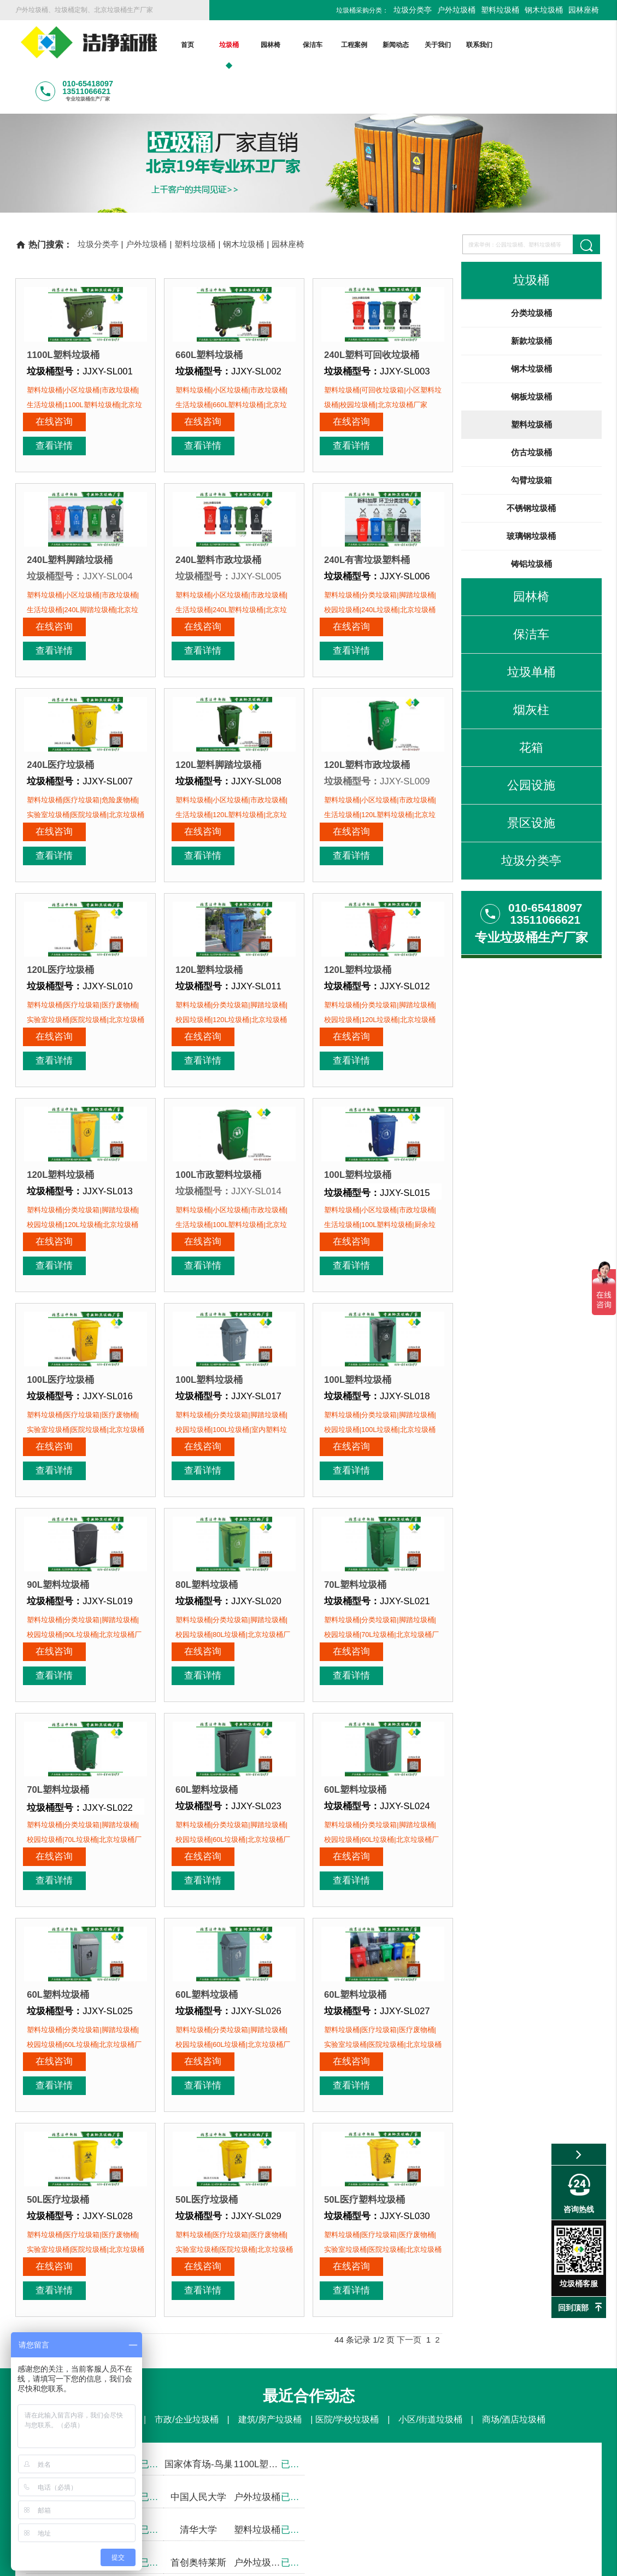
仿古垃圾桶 (531, 407)
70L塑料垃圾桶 (355, 1395)
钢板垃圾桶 (531, 351)
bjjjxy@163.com (246, 2496)
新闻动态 (396, 45)
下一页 (409, 2054)
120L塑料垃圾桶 (209, 853)
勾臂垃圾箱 (531, 435)
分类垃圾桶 (531, 268)
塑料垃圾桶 (500, 9)
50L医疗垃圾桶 (58, 1938)
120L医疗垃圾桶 (60, 853)
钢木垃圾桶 (544, 9)
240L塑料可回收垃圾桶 (371, 310)
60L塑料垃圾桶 (206, 1576)
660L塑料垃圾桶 (209, 310)
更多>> (298, 2425)
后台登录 (477, 2562)
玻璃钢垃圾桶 (531, 491)
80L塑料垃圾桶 (206, 1395)
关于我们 (437, 45)
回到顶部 (573, 2307)
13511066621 (354, 2334)
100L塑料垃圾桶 (357, 1034)
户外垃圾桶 (456, 9)
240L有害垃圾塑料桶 (367, 491)
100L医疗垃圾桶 (60, 1215)
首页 (186, 45)
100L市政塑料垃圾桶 (218, 1034)
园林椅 (270, 45)
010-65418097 (258, 2334)
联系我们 (479, 45)
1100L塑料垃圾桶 (63, 310)
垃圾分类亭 (412, 9)
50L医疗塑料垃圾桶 (364, 1938)
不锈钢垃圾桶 (531, 463)
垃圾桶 (228, 45)
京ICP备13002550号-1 (412, 2562)
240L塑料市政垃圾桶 (218, 491)
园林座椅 (583, 9)
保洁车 (312, 45)
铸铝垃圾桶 (531, 519)
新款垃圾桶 (531, 296)
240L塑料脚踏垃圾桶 (70, 491)
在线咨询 (54, 377)
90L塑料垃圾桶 (58, 1395)
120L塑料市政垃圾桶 (367, 672)
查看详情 (117, 377)
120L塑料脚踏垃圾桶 (218, 672)
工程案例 (353, 45)
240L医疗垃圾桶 (60, 672)
